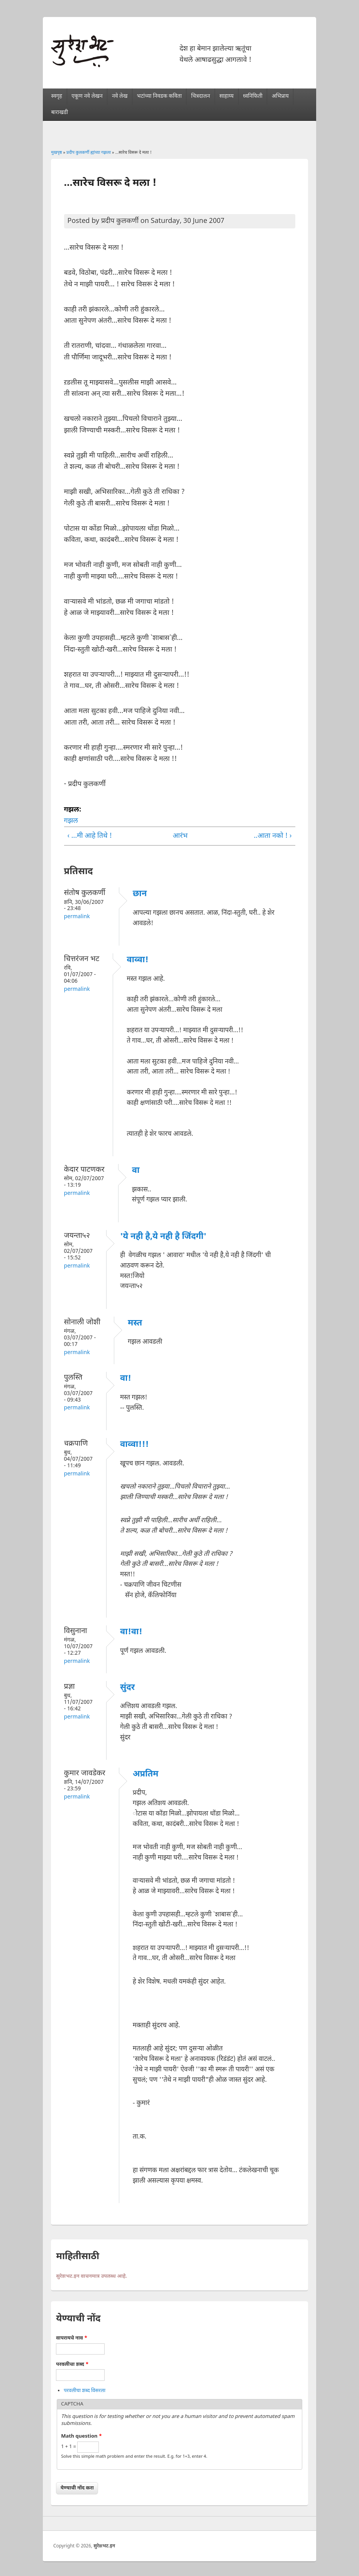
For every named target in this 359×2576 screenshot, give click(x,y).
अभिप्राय (280, 96)
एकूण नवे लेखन (86, 96)
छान (140, 894)
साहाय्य (226, 96)
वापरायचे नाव (71, 2338)
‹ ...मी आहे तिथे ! (90, 836)
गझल (71, 821)
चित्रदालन (200, 96)
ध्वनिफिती (252, 96)
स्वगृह (56, 96)
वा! (125, 1378)
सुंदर (127, 1687)
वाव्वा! (137, 960)
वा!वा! (131, 1632)
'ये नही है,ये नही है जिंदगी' (163, 1236)
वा (136, 1170)
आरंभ (177, 836)
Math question (81, 2436)
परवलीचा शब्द (72, 2364)
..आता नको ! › (273, 836)
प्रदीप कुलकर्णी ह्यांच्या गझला (88, 152)
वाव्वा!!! (134, 1444)
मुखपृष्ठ (56, 152)
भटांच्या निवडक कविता (159, 96)
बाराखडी (59, 112)
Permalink (77, 916)
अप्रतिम (146, 1774)
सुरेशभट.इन (104, 2546)
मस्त (135, 1323)
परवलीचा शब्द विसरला (84, 2390)
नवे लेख (119, 96)
